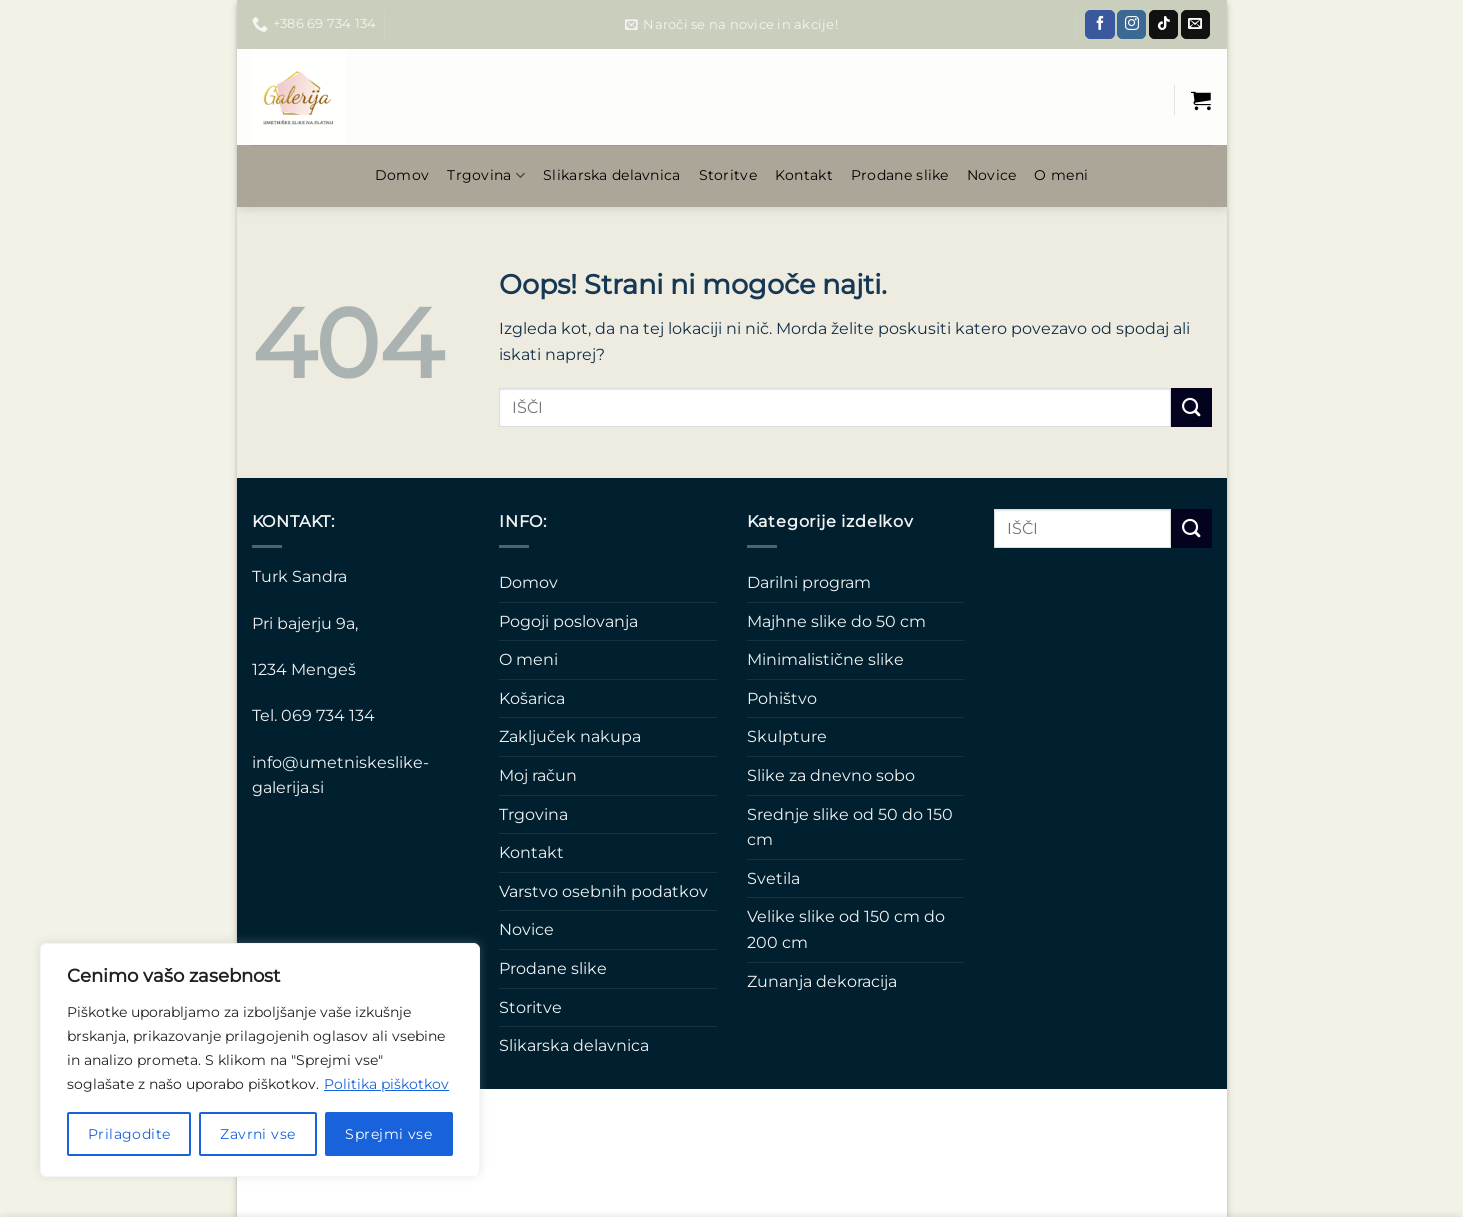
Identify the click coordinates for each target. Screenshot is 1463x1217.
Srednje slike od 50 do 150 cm (850, 827)
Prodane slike (900, 175)
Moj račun (538, 775)
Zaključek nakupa (570, 736)
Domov (402, 175)
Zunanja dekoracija (822, 981)
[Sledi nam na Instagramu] (1131, 25)
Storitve (728, 175)
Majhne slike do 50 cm (836, 621)
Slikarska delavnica (611, 175)
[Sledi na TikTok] (1163, 25)
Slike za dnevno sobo (831, 775)
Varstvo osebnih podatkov (603, 891)
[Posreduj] (1191, 407)
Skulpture (787, 736)
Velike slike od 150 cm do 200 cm (846, 929)
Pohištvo (782, 698)
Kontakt (804, 175)
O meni (1061, 175)
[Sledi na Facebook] (1099, 25)
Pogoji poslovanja (568, 621)
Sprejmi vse (388, 1134)
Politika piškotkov (386, 1084)
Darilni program (809, 582)
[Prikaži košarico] (1201, 100)
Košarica (532, 698)
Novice (992, 175)
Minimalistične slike (825, 659)
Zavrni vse (257, 1134)
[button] (731, 25)
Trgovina (486, 175)
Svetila (773, 878)
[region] (260, 1060)
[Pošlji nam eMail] (1195, 25)
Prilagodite (129, 1134)
